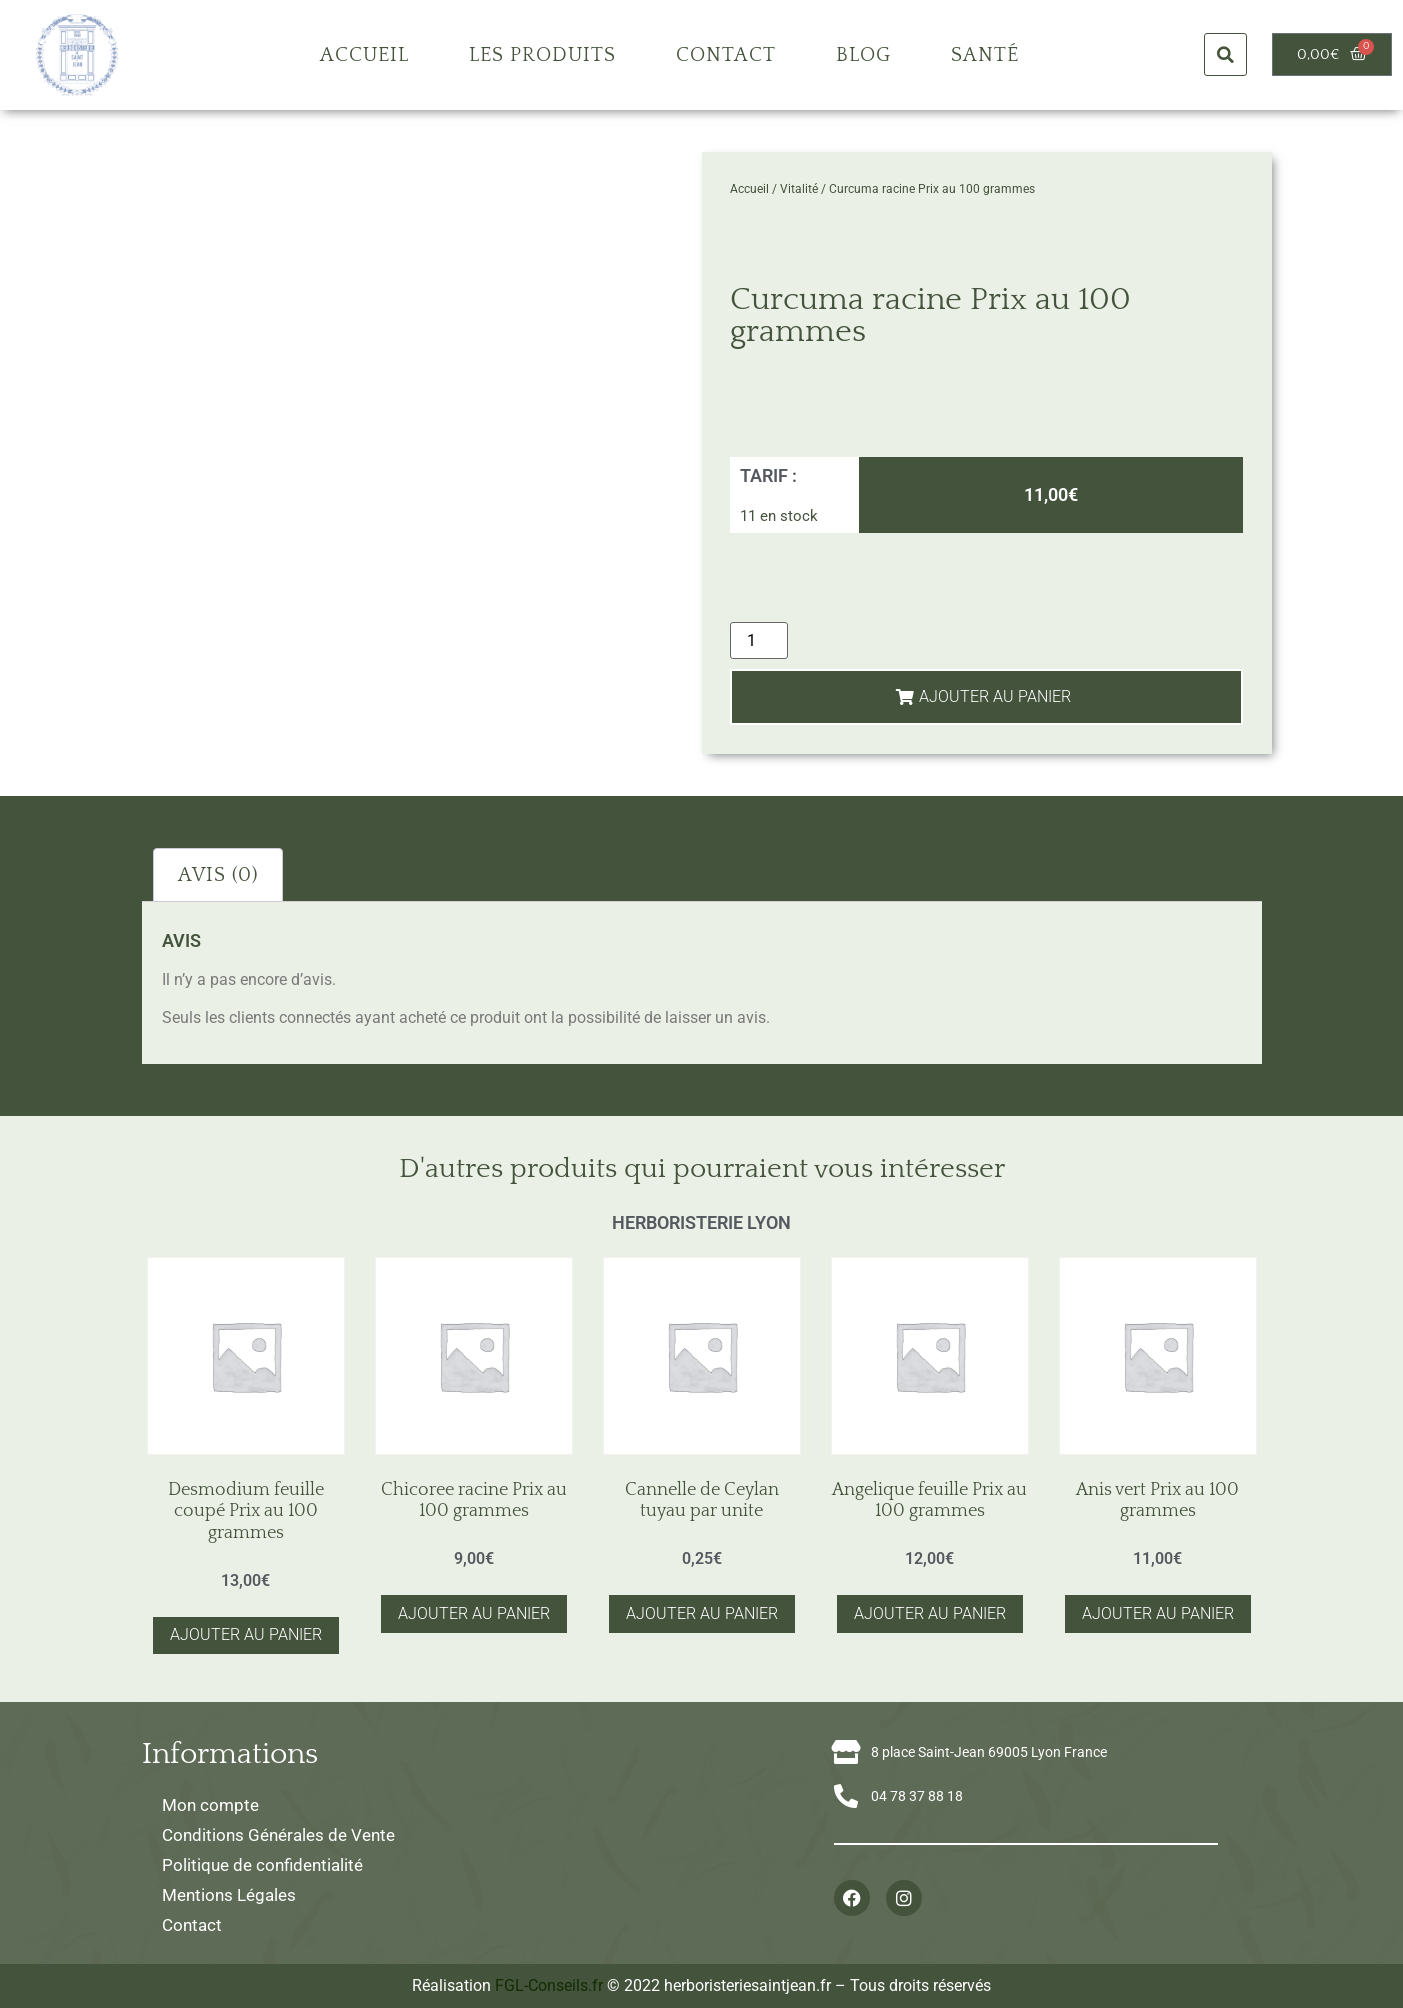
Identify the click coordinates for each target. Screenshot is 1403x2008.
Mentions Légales (229, 1895)
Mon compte (210, 1805)
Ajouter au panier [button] (246, 1634)
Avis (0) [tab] (218, 875)
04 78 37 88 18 (917, 1796)
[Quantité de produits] (759, 640)
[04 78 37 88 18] (846, 1796)
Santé (985, 55)
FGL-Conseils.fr (549, 1985)
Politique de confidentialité (262, 1865)
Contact (726, 55)
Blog (863, 55)
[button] (1225, 54)
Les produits (542, 55)
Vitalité (799, 189)
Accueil (364, 55)
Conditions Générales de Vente (278, 1835)
